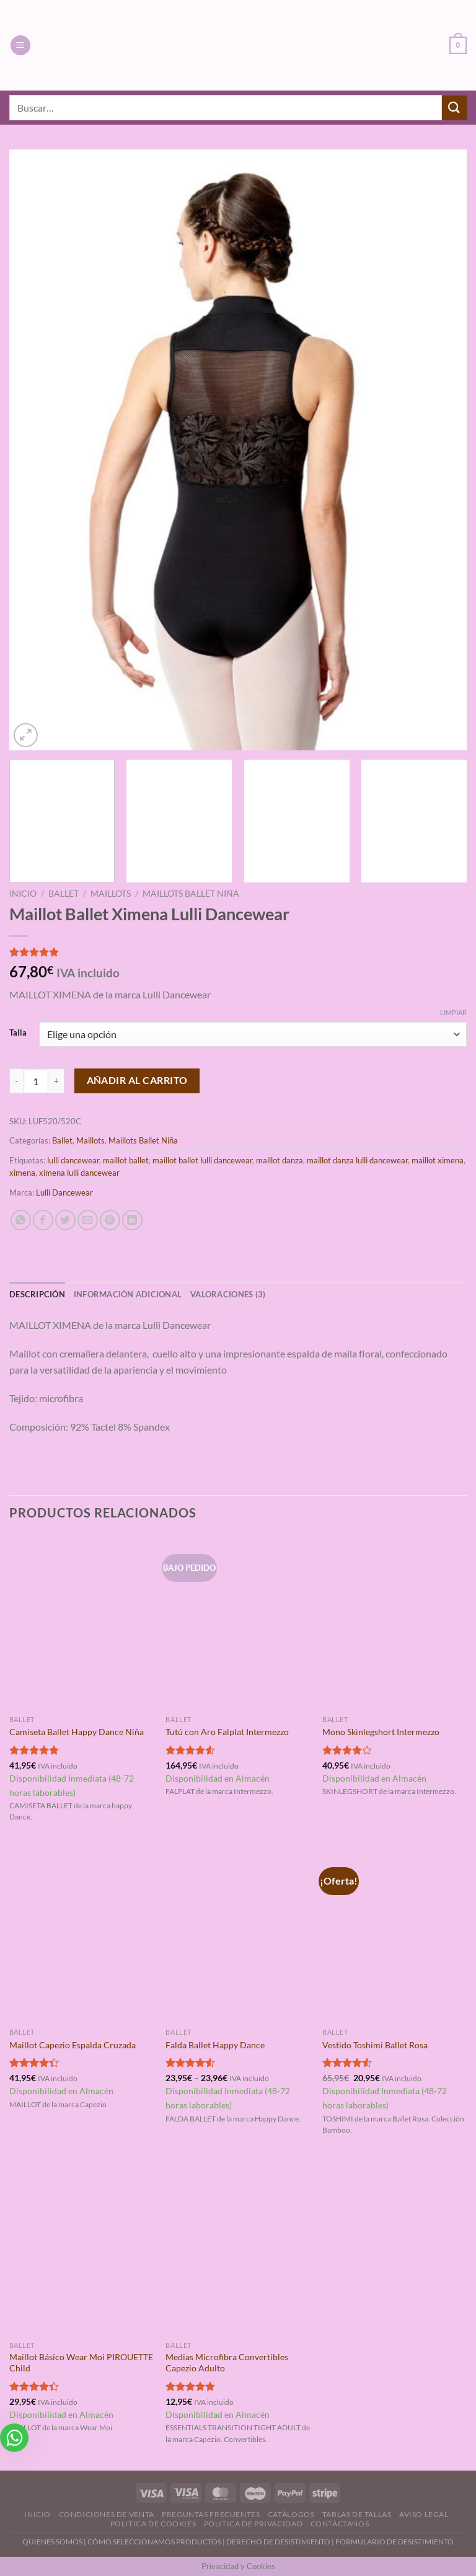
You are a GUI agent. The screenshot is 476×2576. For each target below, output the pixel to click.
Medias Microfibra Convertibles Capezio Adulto (226, 2363)
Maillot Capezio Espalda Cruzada (72, 2045)
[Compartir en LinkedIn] (132, 1220)
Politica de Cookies (153, 2523)
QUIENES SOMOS (52, 2541)
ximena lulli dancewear (79, 1173)
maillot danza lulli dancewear (357, 1160)
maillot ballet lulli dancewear (202, 1160)
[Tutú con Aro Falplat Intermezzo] (237, 1621)
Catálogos (291, 2514)
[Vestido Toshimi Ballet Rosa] (394, 1935)
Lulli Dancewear (64, 1192)
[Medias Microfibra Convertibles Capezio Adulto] (237, 2247)
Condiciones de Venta (106, 2514)
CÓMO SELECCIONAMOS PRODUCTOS (154, 2541)
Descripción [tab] (37, 1294)
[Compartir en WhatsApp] (21, 1220)
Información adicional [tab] (128, 1294)
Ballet (63, 894)
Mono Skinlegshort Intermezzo (380, 1731)
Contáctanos (340, 2523)
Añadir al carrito (137, 1080)
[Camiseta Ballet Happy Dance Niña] (81, 1621)
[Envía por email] (87, 1220)
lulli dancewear (73, 1160)
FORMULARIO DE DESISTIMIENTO (394, 2541)
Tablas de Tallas (357, 2514)
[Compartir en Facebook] (43, 1220)
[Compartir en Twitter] (65, 1220)
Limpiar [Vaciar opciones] (453, 1012)
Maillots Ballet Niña (191, 894)
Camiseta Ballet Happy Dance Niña (76, 1731)
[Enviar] (454, 107)
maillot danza (279, 1160)
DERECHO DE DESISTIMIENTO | (280, 2541)
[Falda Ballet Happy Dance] (237, 1935)
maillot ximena (438, 1160)
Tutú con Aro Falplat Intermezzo (227, 1731)
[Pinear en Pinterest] (110, 1220)
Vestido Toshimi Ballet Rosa (375, 2045)
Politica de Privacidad (253, 2523)
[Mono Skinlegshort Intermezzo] (394, 1621)
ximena (22, 1173)
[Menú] (20, 45)
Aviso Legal (424, 2514)
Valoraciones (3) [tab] (227, 1294)
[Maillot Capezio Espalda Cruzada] (81, 1935)
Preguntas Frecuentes (211, 2514)
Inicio (23, 894)
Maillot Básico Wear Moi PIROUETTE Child (81, 2363)
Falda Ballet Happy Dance (215, 2045)
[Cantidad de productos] (36, 1080)
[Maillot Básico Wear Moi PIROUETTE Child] (81, 2247)
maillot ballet (126, 1160)
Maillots (110, 894)
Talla (18, 1033)
